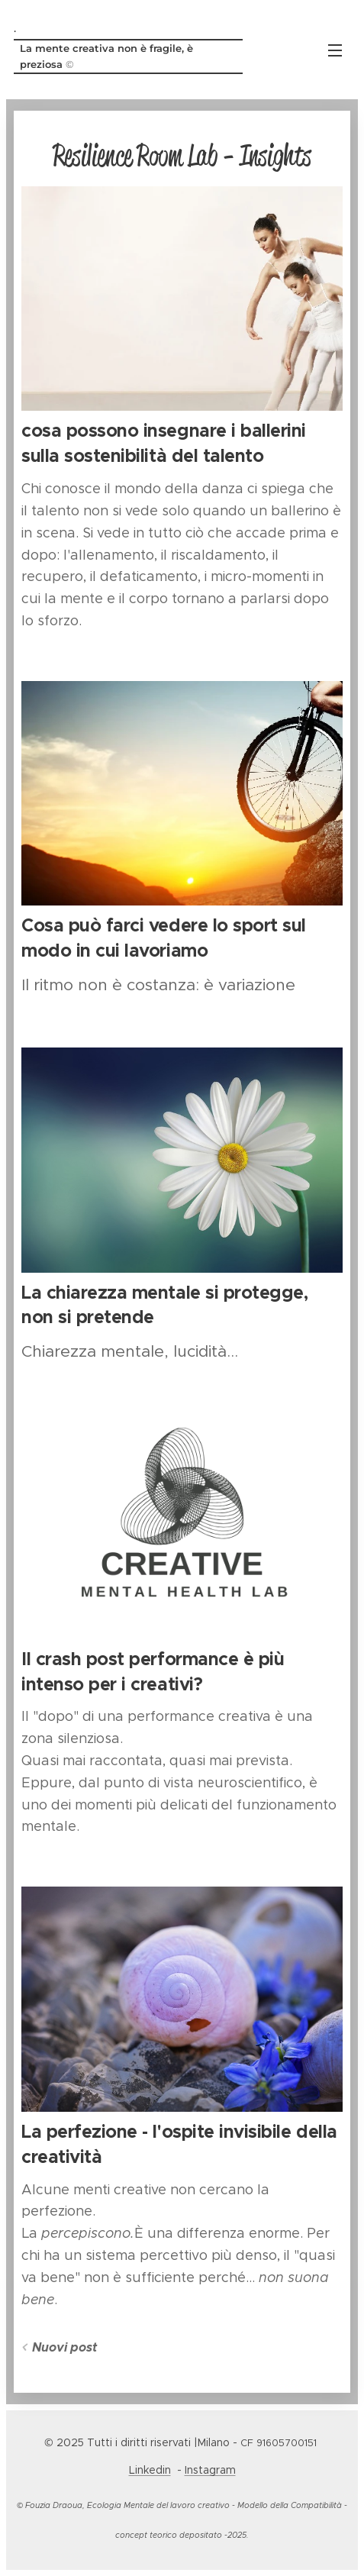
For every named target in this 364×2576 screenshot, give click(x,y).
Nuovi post (64, 2347)
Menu (335, 50)
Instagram (210, 2470)
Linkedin (150, 2470)
